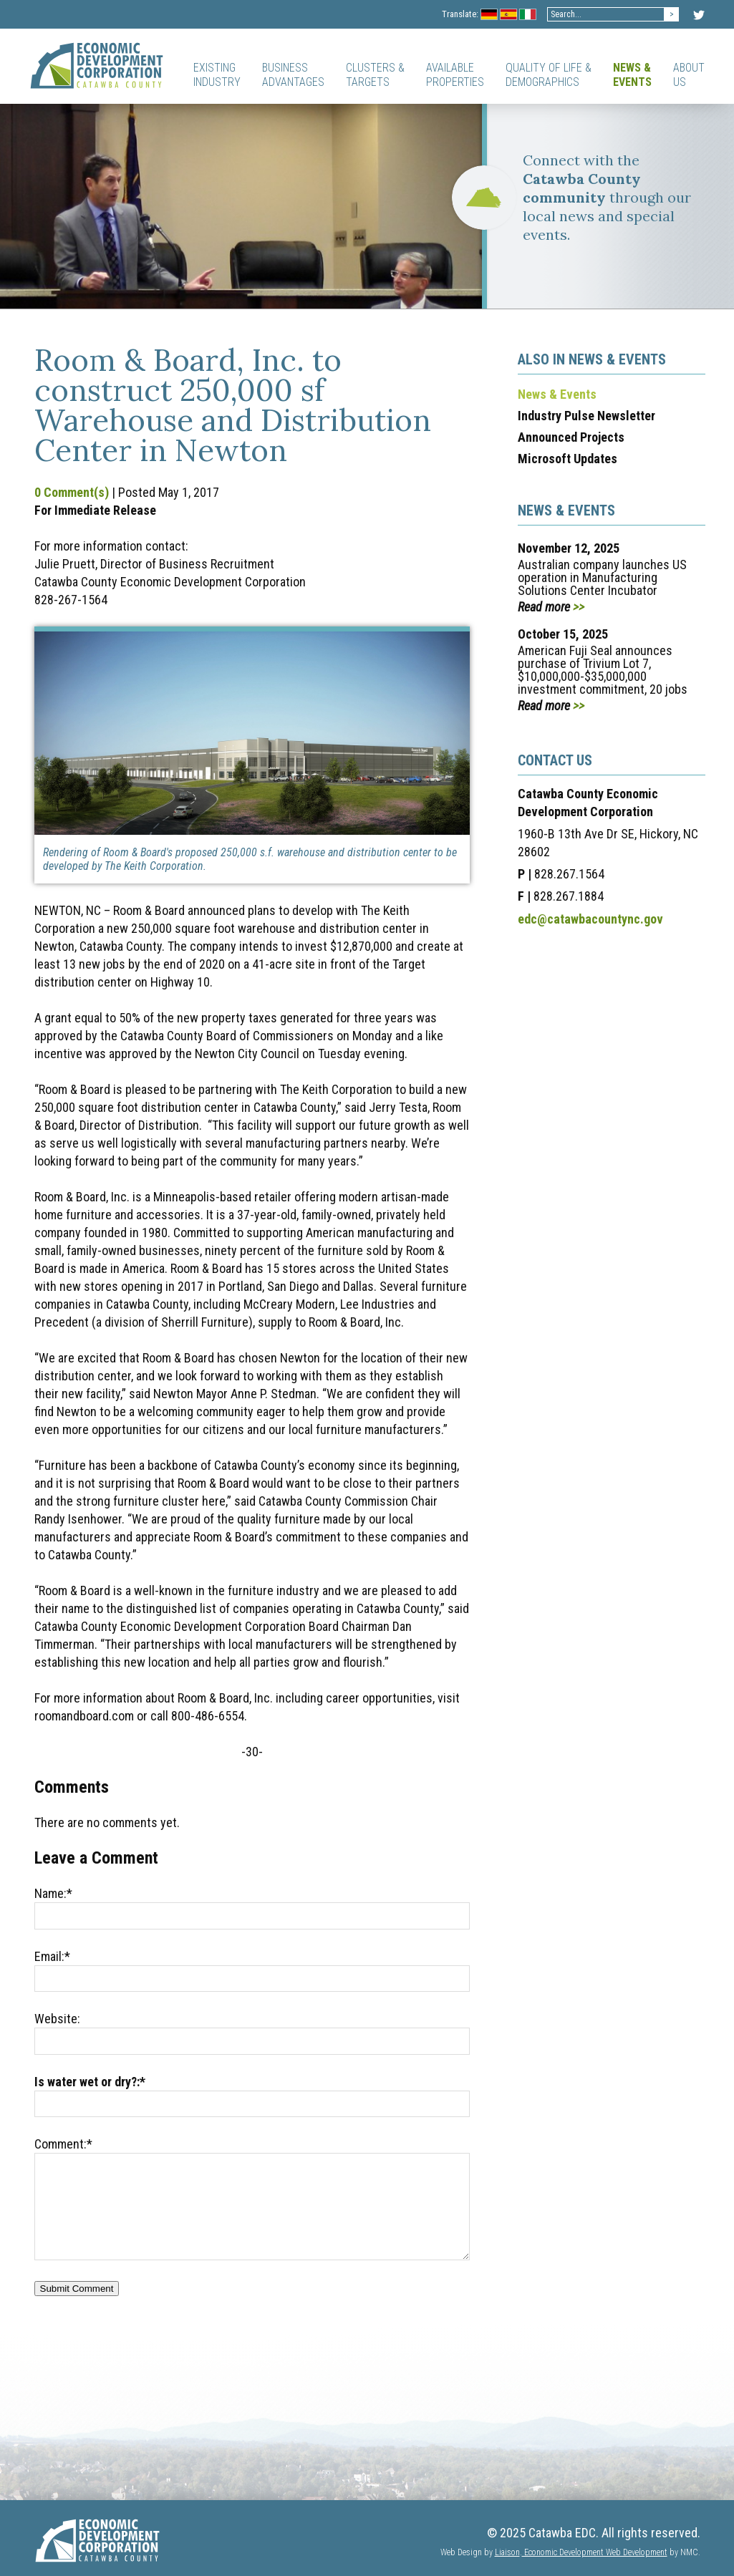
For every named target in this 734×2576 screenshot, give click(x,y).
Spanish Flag (509, 15)
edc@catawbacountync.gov (590, 918)
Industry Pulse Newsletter (586, 415)
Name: (53, 1893)
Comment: (63, 2143)
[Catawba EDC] (96, 65)
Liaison (507, 2552)
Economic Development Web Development (594, 2552)
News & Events (557, 394)
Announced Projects (571, 437)
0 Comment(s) (71, 492)
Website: (57, 2018)
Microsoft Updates (567, 458)
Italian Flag (528, 15)
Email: (52, 1956)
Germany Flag (489, 15)
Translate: (460, 14)
